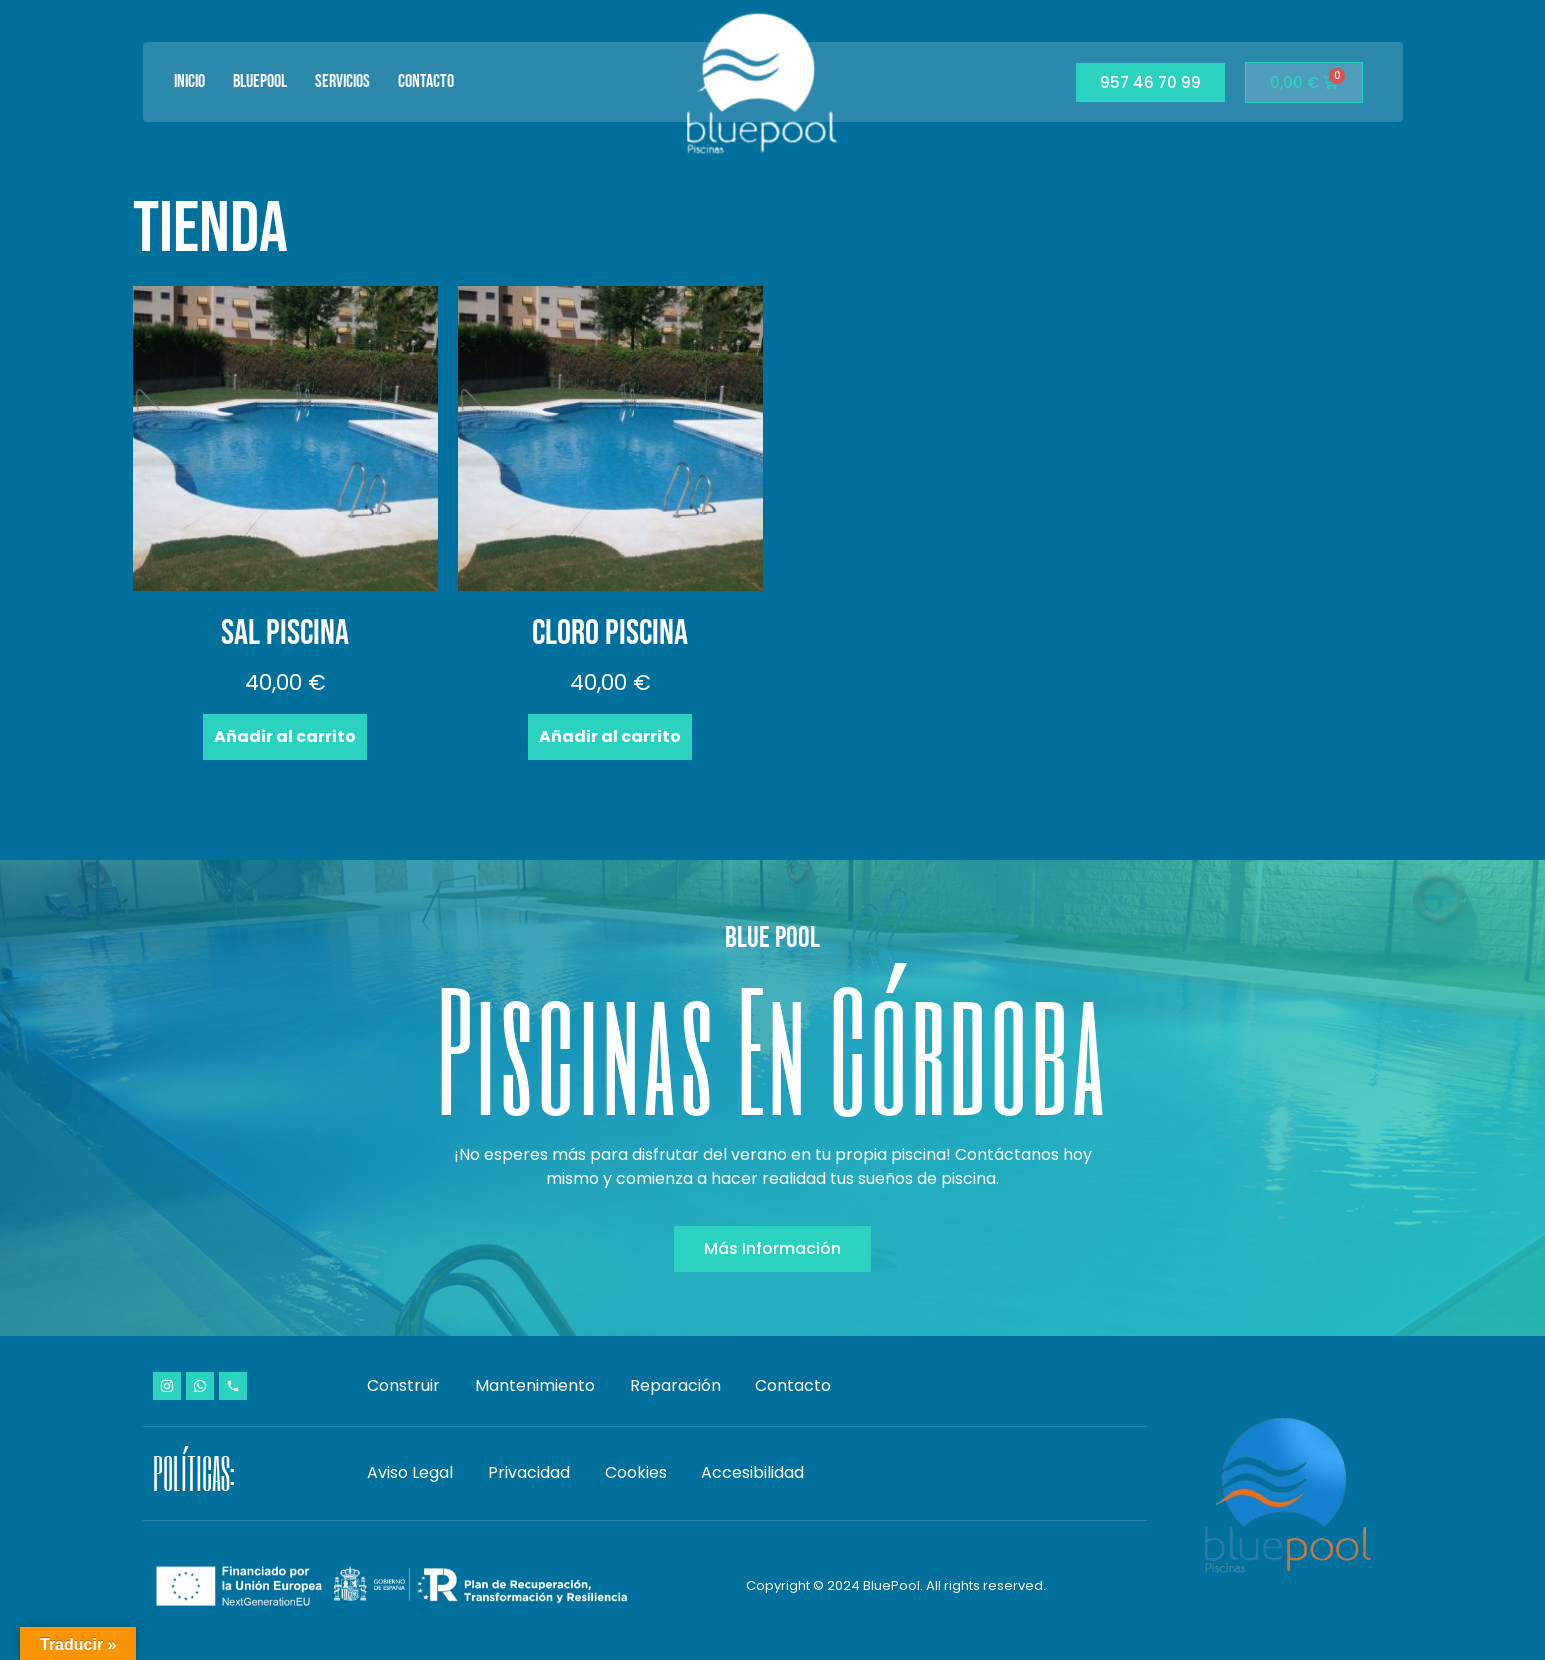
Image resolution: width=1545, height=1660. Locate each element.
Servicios (342, 81)
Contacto (426, 81)
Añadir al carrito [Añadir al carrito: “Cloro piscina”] (610, 736)
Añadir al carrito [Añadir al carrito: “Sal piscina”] (285, 736)
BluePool (260, 81)
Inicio (189, 81)
